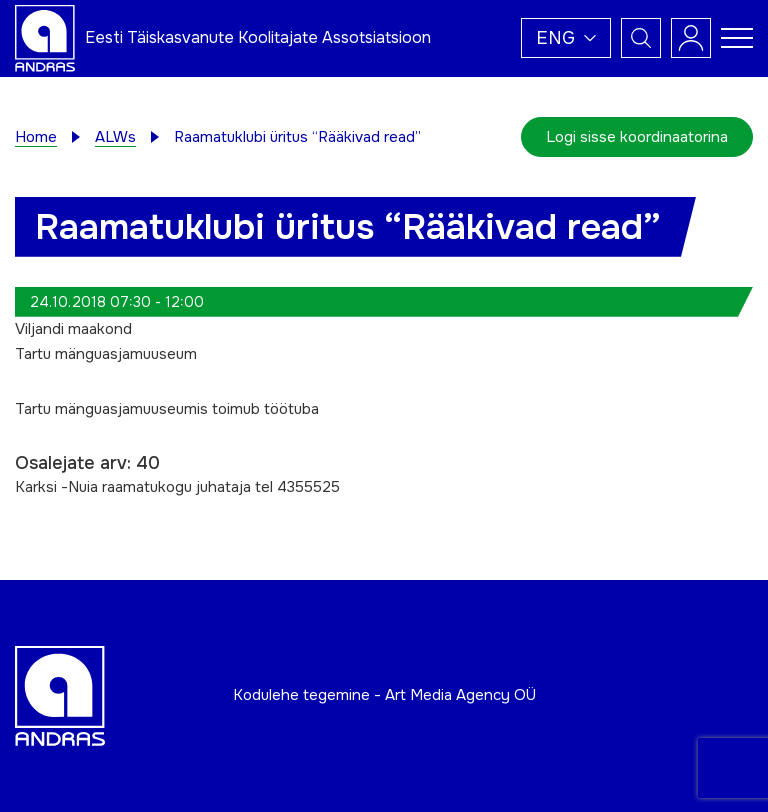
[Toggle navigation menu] (737, 38)
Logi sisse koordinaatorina (637, 137)
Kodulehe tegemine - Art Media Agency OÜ (384, 695)
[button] (566, 38)
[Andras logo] (45, 37)
